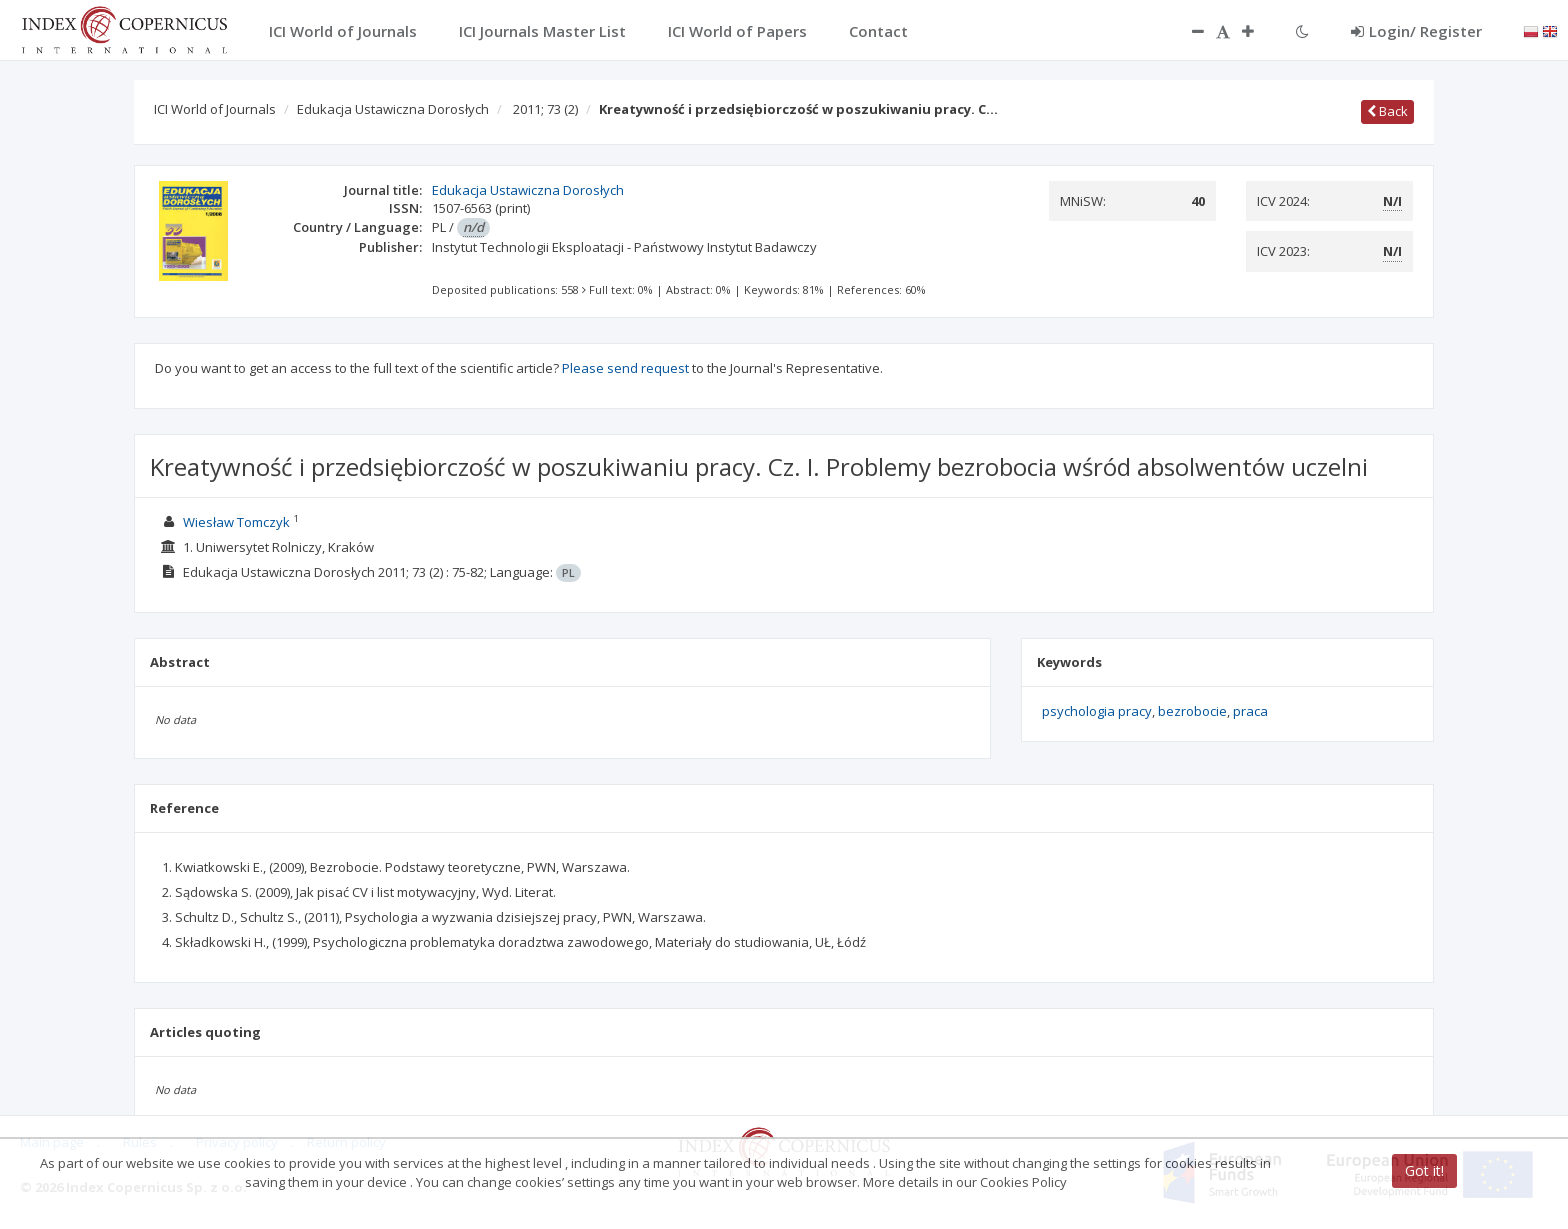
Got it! (1424, 1170)
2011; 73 (545, 109)
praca (1250, 711)
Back (1387, 111)
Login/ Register (1416, 31)
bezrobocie (1192, 711)
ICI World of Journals (215, 109)
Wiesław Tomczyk (236, 522)
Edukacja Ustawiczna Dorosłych (393, 109)
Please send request (625, 368)
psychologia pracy (1097, 711)
